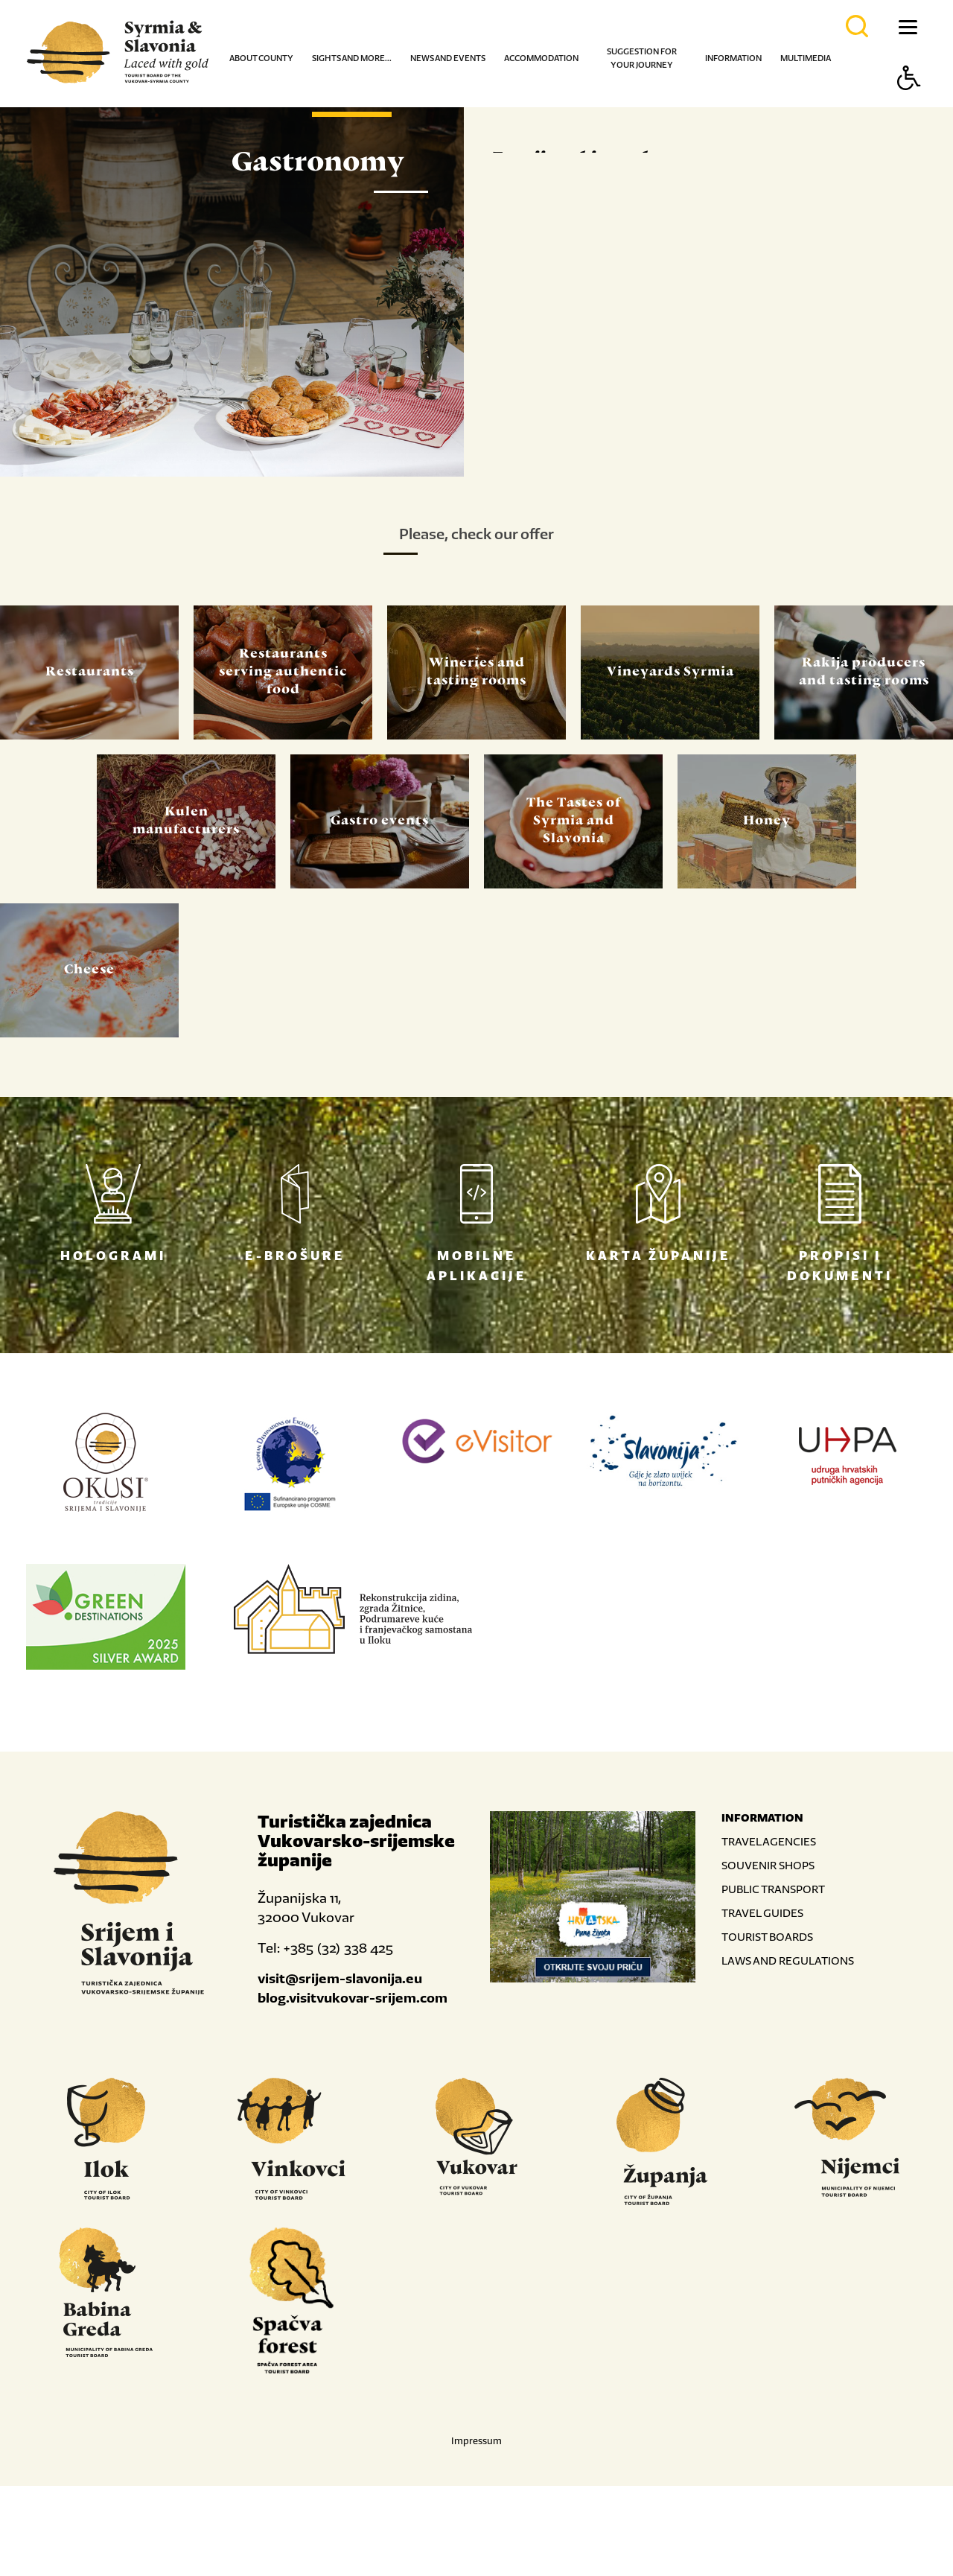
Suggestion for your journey (642, 58)
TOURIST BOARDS (767, 2027)
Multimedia (805, 58)
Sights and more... (352, 58)
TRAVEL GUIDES (762, 2003)
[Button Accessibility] (909, 104)
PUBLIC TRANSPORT (773, 1979)
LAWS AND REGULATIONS (787, 2051)
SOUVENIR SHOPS (768, 1955)
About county (261, 58)
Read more (562, 521)
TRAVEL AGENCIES (768, 1931)
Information (733, 58)
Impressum (476, 2531)
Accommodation (541, 58)
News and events (447, 58)
